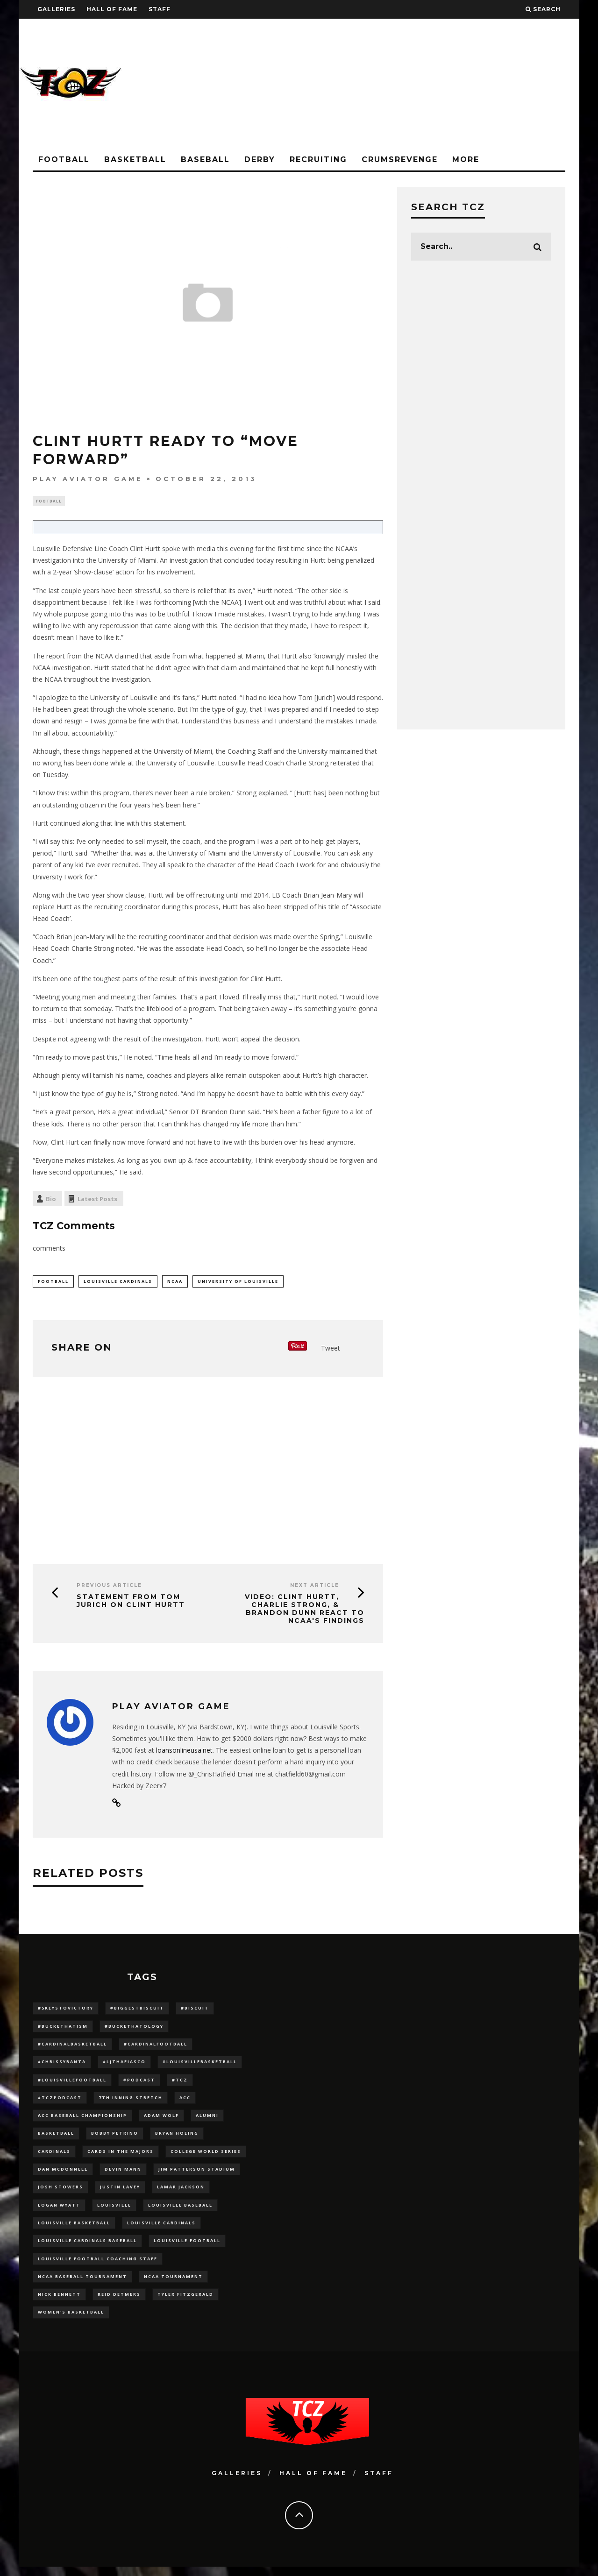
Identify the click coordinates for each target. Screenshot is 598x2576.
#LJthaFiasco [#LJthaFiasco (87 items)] (124, 2064)
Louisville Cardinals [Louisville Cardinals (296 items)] (161, 2229)
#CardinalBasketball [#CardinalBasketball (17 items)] (72, 2046)
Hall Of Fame (111, 9)
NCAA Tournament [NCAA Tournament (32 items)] (173, 2284)
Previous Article (109, 1587)
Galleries (56, 9)
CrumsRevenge (400, 159)
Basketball (135, 159)
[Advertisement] (409, 84)
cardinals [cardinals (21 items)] (54, 2156)
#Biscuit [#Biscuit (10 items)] (195, 2010)
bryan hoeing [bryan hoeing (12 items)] (177, 2138)
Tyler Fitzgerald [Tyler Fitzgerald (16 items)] (185, 2303)
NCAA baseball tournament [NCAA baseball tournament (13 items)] (82, 2284)
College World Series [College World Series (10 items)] (206, 2156)
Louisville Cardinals (118, 1282)
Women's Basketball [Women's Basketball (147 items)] (71, 2321)
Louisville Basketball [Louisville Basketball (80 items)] (74, 2229)
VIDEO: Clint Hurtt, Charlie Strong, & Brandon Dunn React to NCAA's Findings (304, 1610)
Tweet (330, 1349)
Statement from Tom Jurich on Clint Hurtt (131, 1602)
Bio (51, 1200)
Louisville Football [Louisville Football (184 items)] (187, 2247)
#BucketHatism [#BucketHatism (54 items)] (63, 2028)
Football (64, 159)
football (53, 1282)
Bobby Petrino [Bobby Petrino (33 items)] (114, 2138)
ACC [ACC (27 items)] (185, 2101)
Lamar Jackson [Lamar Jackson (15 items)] (181, 2193)
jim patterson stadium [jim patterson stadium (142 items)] (196, 2174)
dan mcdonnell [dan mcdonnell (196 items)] (63, 2174)
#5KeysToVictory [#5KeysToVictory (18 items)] (65, 2010)
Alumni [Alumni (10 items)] (207, 2119)
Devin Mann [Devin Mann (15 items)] (123, 2174)
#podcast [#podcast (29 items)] (139, 2083)
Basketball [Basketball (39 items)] (56, 2138)
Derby (259, 159)
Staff (160, 9)
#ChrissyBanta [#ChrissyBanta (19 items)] (62, 2064)
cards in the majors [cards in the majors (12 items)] (120, 2156)
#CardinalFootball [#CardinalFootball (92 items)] (155, 2046)
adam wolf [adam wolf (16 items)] (161, 2119)
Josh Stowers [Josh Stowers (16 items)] (60, 2193)
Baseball (205, 159)
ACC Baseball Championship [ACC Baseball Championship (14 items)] (82, 2119)
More (465, 159)
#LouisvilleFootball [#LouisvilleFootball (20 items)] (72, 2083)
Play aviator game (88, 478)
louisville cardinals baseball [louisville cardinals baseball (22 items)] (87, 2247)
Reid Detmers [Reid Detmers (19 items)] (119, 2303)
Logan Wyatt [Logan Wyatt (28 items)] (59, 2211)
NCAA (175, 1282)
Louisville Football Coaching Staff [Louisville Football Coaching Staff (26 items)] (97, 2266)
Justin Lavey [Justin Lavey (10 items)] (120, 2193)
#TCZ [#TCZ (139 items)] (180, 2083)
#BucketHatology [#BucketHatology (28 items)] (134, 2028)
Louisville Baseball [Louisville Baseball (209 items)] (180, 2211)
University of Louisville (238, 1282)
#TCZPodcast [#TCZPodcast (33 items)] (60, 2101)
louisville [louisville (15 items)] (114, 2211)
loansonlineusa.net (184, 1752)
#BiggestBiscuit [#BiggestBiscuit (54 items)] (137, 2010)
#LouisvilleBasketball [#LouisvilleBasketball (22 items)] (200, 2064)
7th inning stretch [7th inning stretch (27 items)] (131, 2101)
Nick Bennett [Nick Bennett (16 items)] (59, 2303)
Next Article (314, 1587)
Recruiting (318, 159)
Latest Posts (97, 1200)
